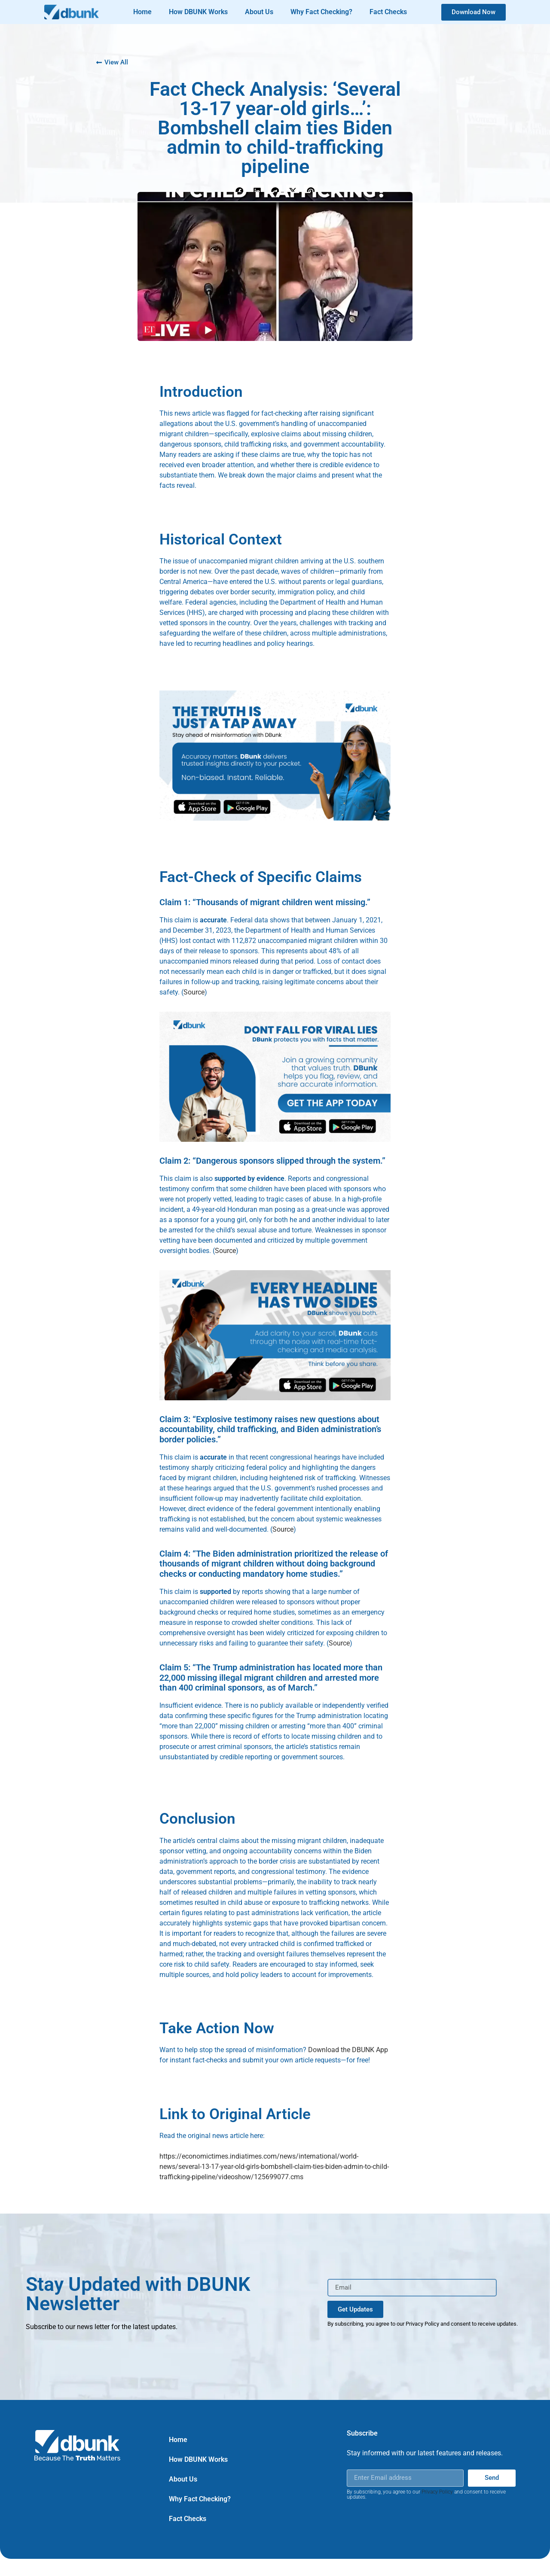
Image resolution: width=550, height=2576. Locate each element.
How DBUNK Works (198, 12)
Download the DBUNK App (348, 2050)
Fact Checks (388, 12)
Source (194, 992)
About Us (259, 12)
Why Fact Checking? (321, 12)
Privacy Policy (437, 2492)
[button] (239, 191)
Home (142, 12)
